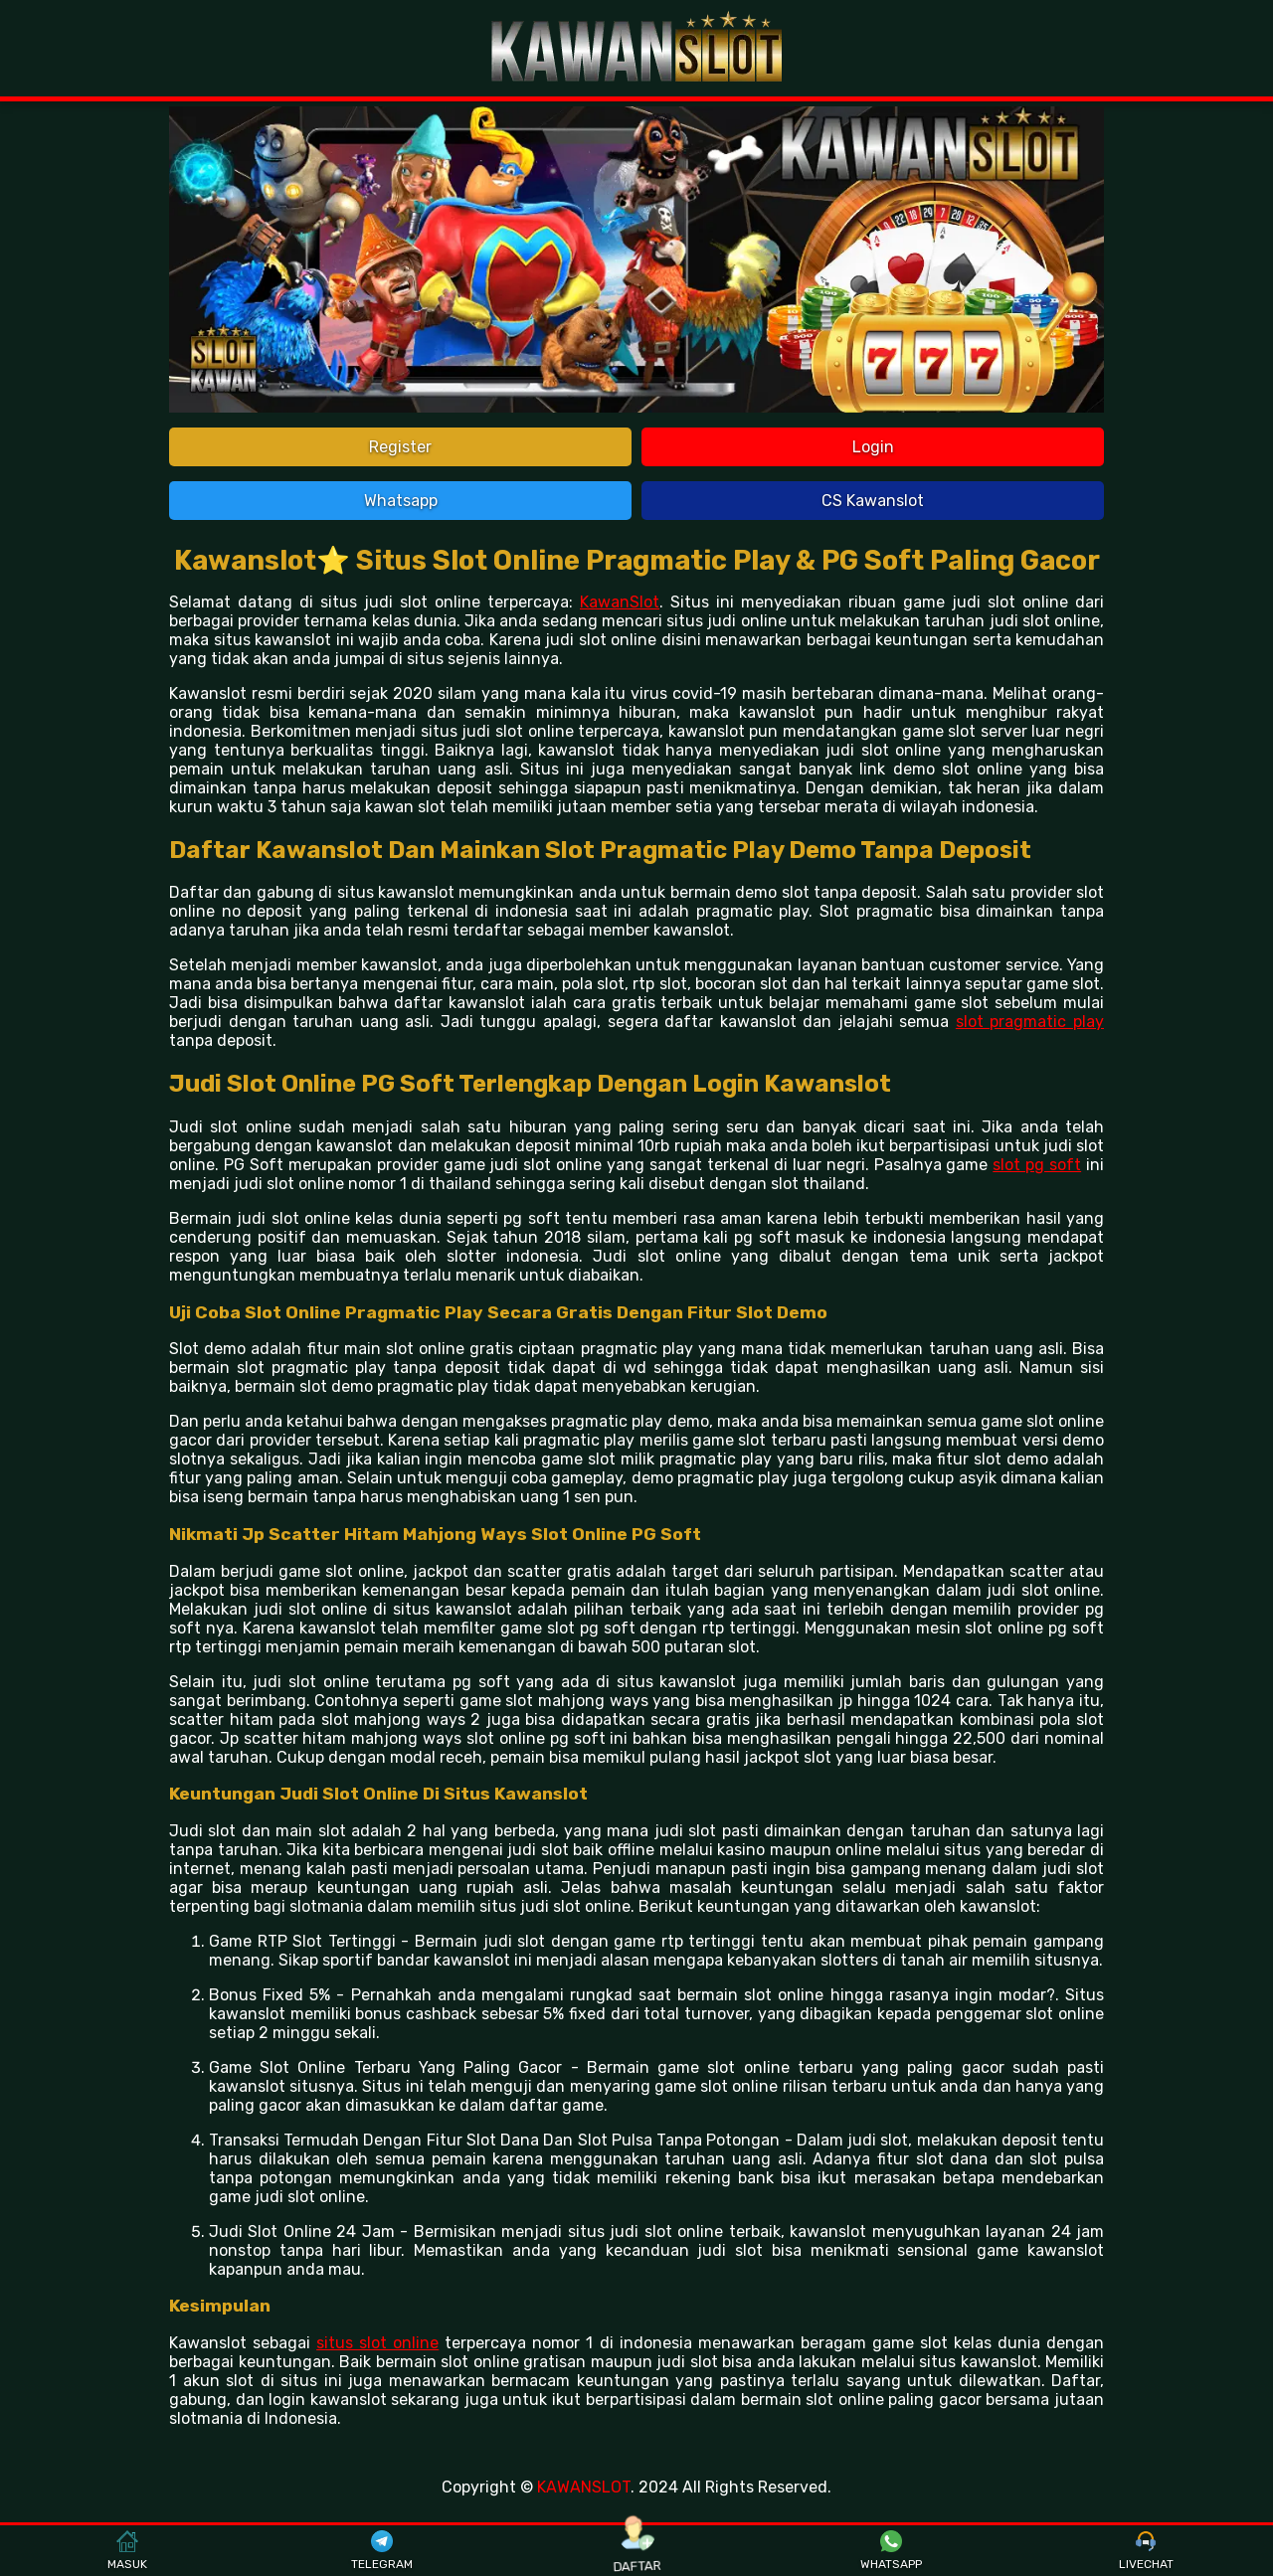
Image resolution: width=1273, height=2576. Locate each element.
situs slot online (377, 2342)
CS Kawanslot (872, 500)
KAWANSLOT (584, 2487)
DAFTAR (636, 2550)
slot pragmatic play (1030, 1021)
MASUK (127, 2551)
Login (873, 446)
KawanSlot (619, 602)
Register (400, 446)
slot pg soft (1037, 1164)
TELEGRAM (382, 2551)
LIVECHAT (1146, 2551)
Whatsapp (401, 500)
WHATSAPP (891, 2551)
